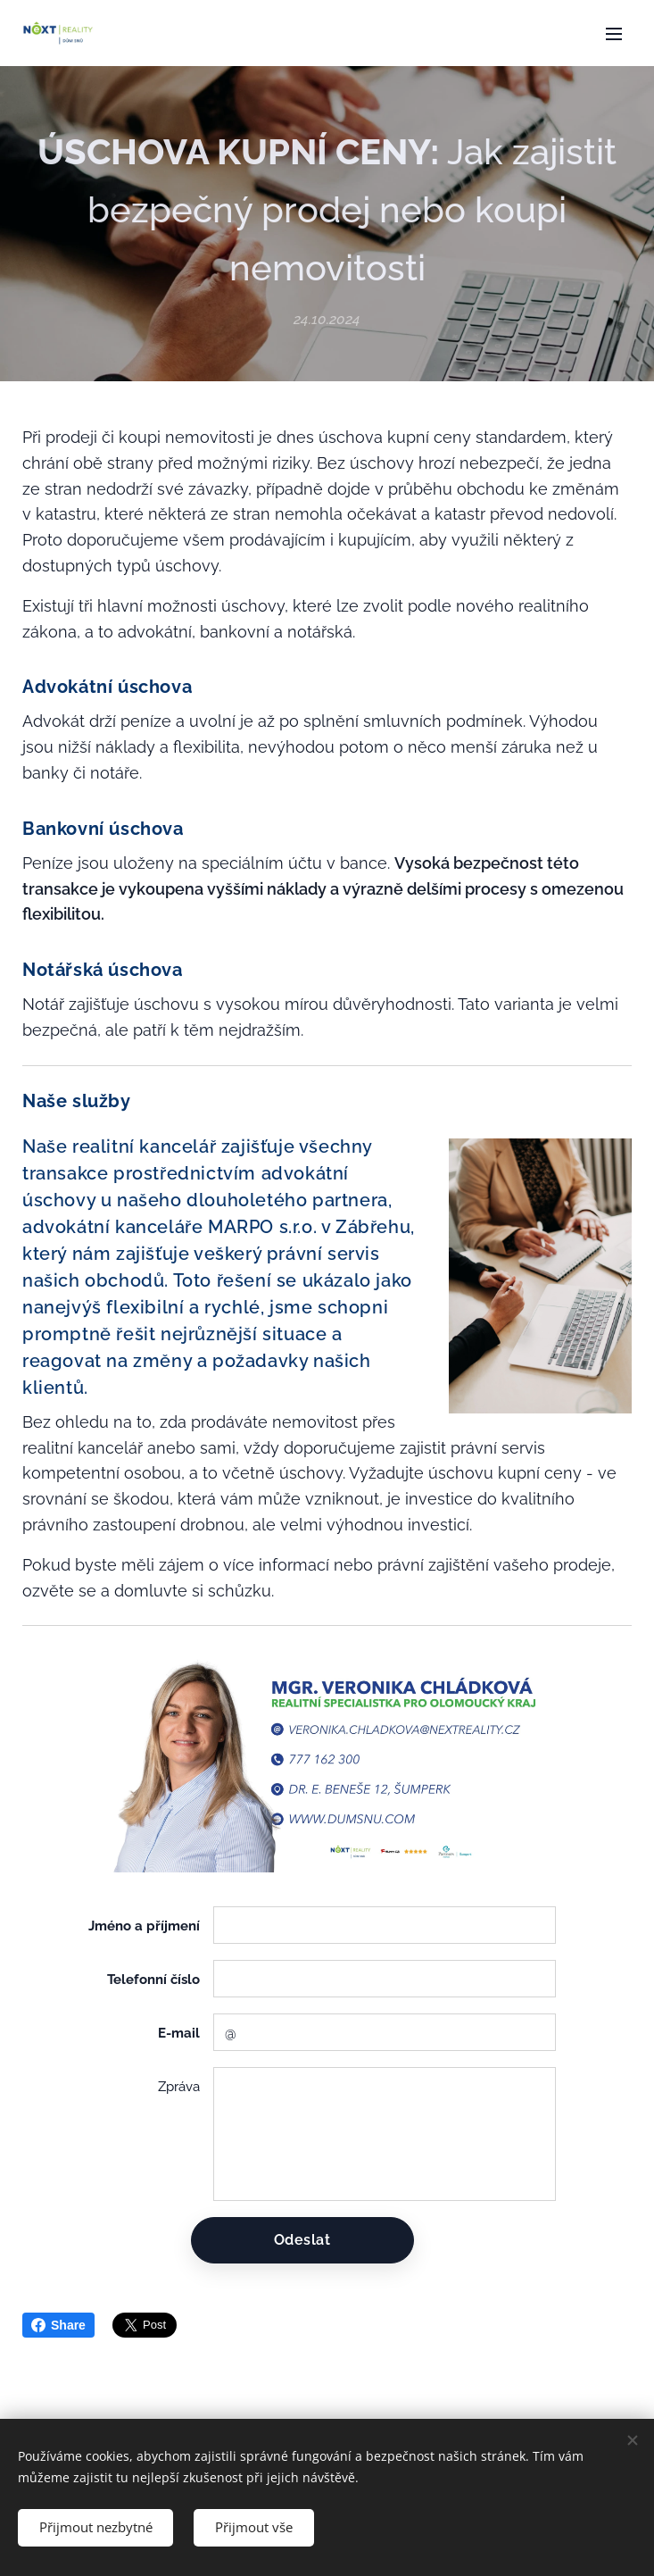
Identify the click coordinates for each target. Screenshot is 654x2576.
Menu (614, 34)
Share (58, 2325)
